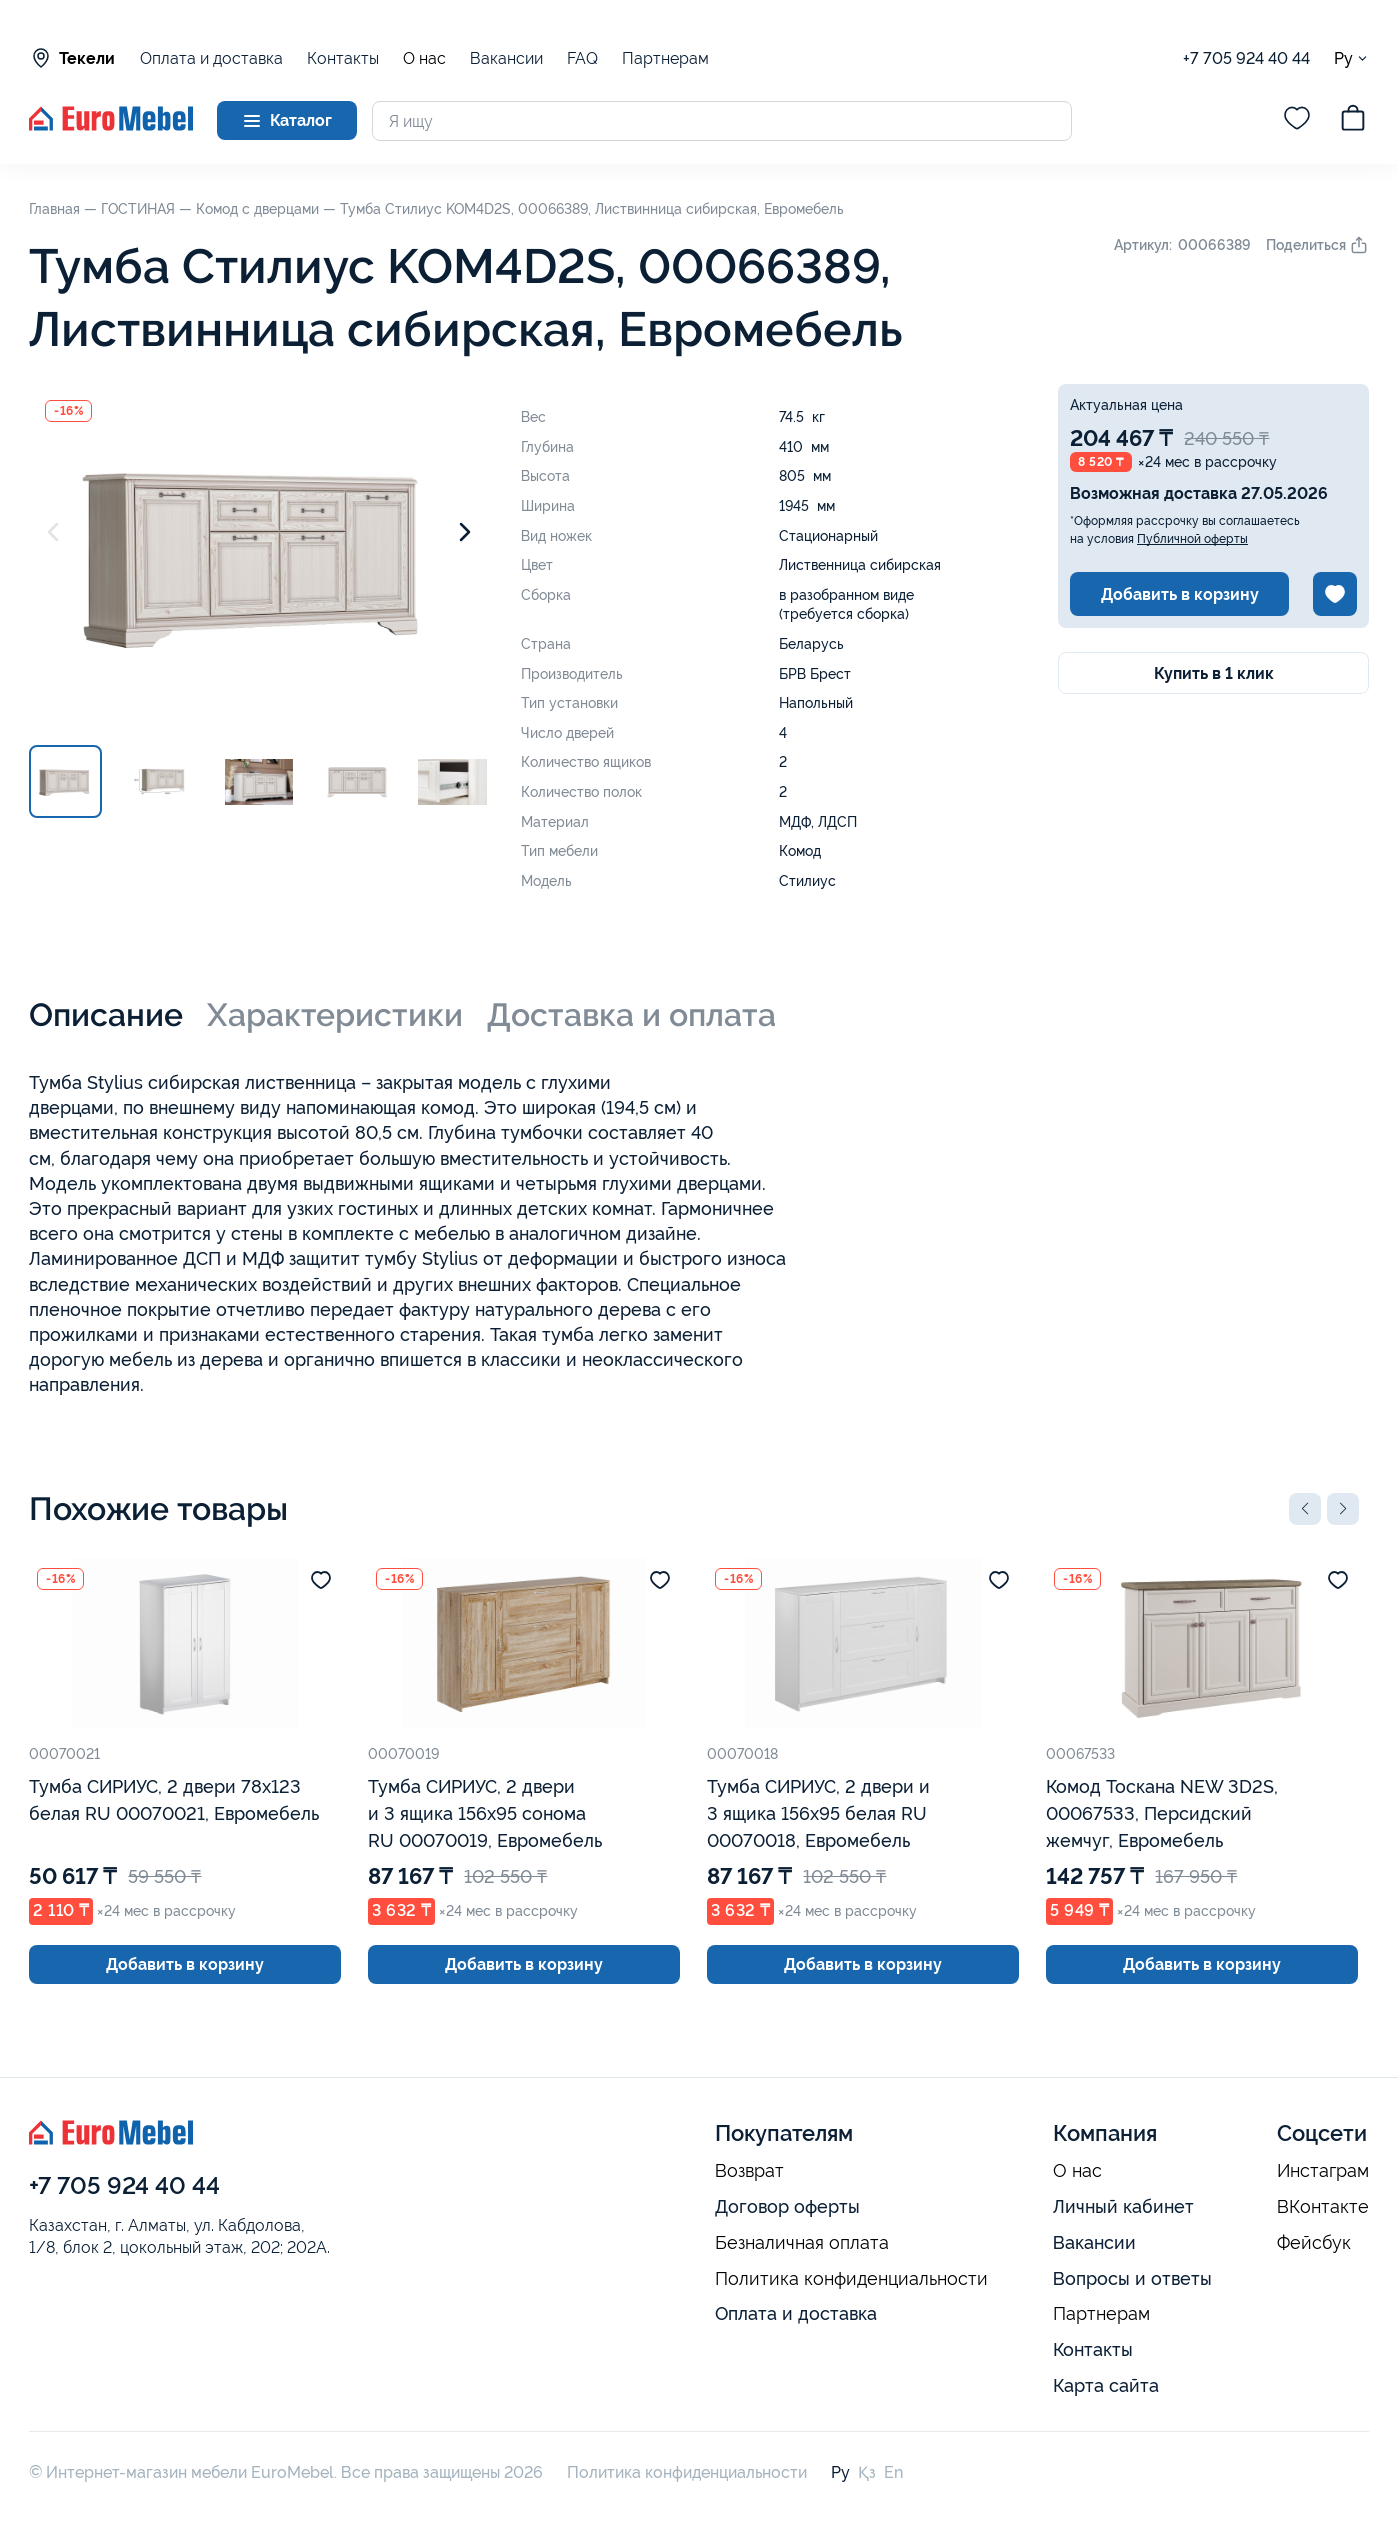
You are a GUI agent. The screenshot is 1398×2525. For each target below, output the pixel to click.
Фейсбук (1314, 2243)
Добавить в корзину (1180, 594)
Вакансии (506, 58)
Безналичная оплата (802, 2243)
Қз (867, 2472)
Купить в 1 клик (1214, 673)
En (893, 2472)
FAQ (582, 58)
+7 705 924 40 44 (1246, 58)
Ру (1351, 58)
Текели (72, 58)
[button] (1305, 1509)
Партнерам (665, 58)
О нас (424, 59)
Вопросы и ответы (1132, 2278)
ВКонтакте (1323, 2207)
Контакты (343, 58)
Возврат (749, 2171)
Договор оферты (787, 2206)
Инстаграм (1323, 2171)
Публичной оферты (1192, 539)
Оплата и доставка (211, 58)
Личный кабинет (1123, 2206)
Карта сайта (1106, 2385)
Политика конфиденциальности (851, 2279)
